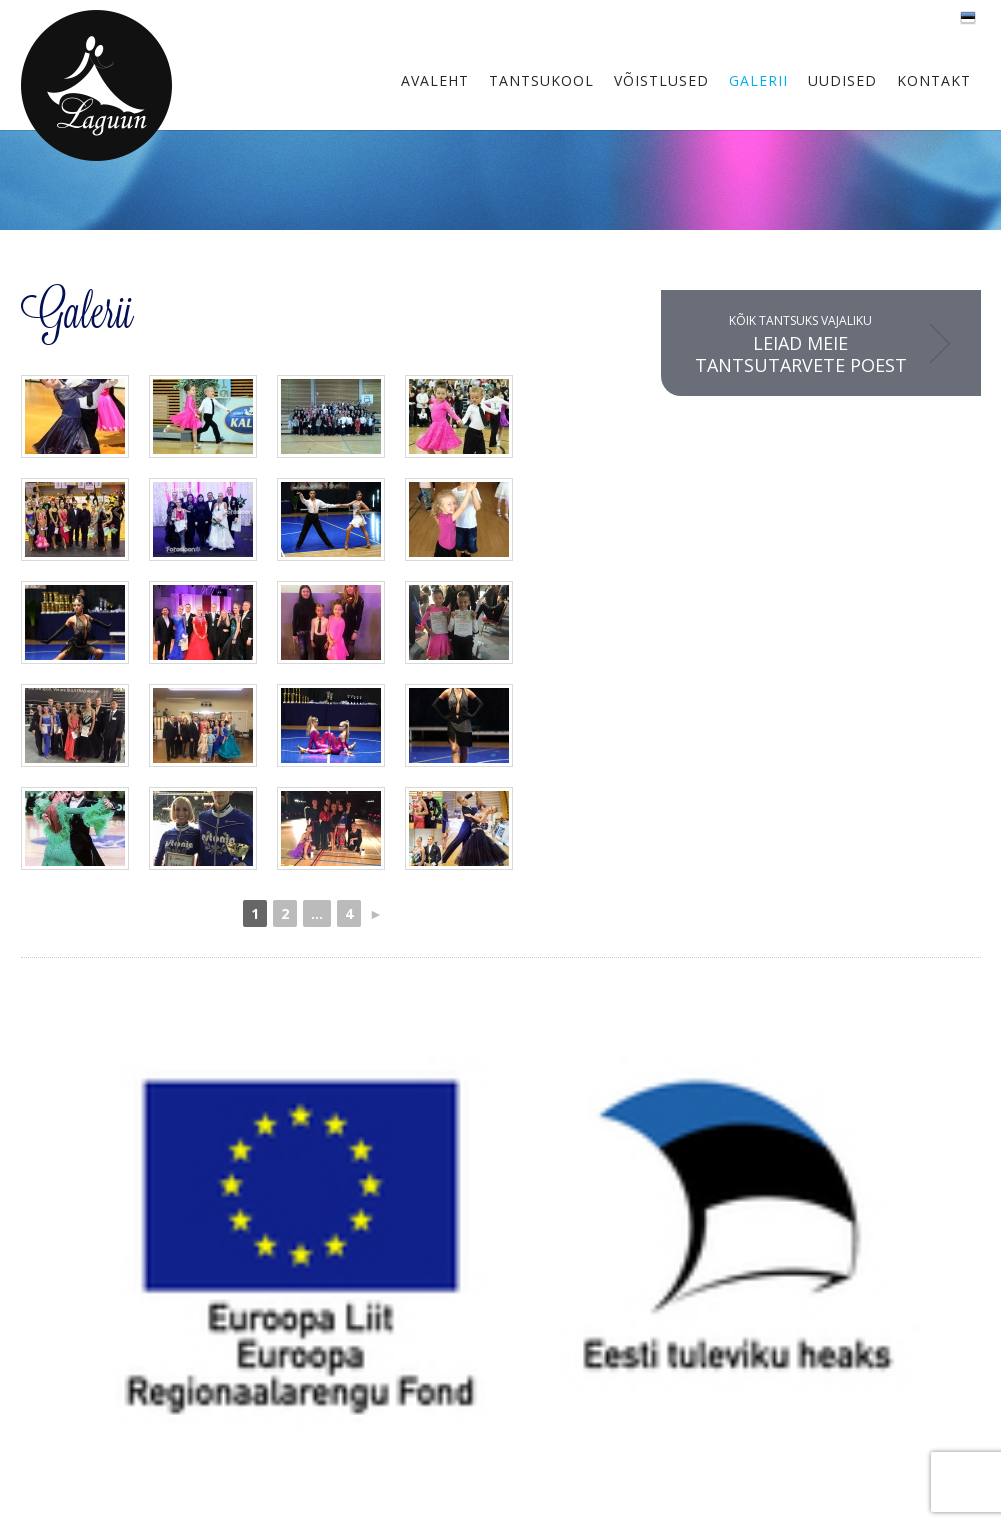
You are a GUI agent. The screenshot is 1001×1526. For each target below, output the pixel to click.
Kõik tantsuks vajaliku (801, 344)
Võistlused (661, 80)
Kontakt (934, 80)
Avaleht (435, 80)
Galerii (758, 80)
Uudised (842, 80)
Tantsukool (541, 80)
